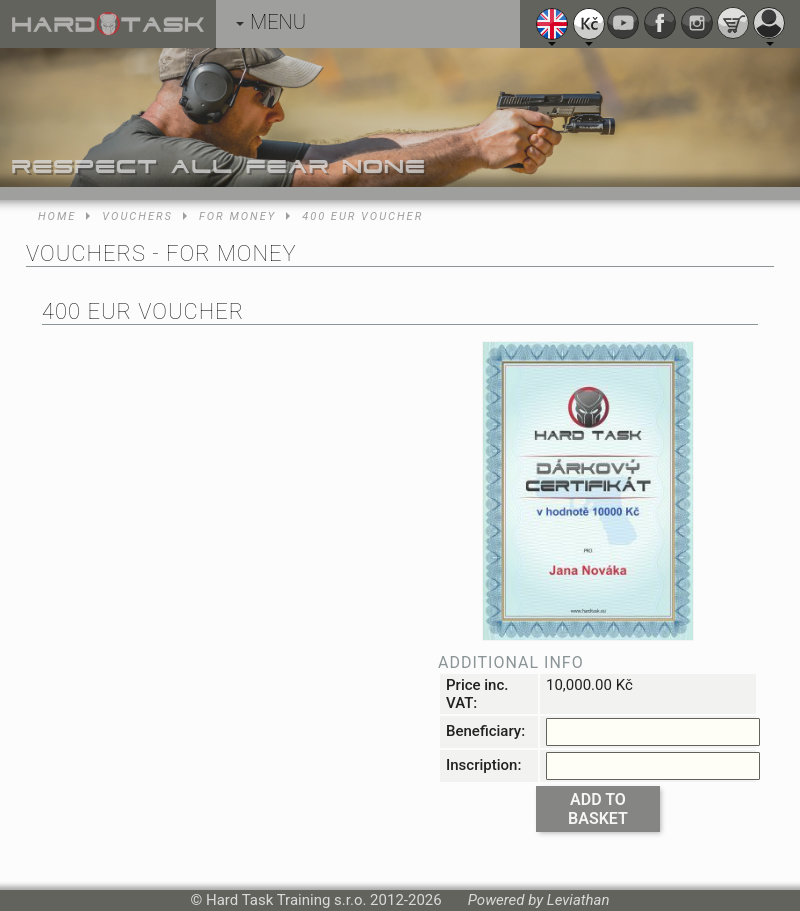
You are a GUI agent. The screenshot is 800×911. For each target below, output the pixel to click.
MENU (271, 22)
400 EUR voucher (362, 216)
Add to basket (598, 809)
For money (237, 216)
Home (57, 216)
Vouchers (137, 216)
